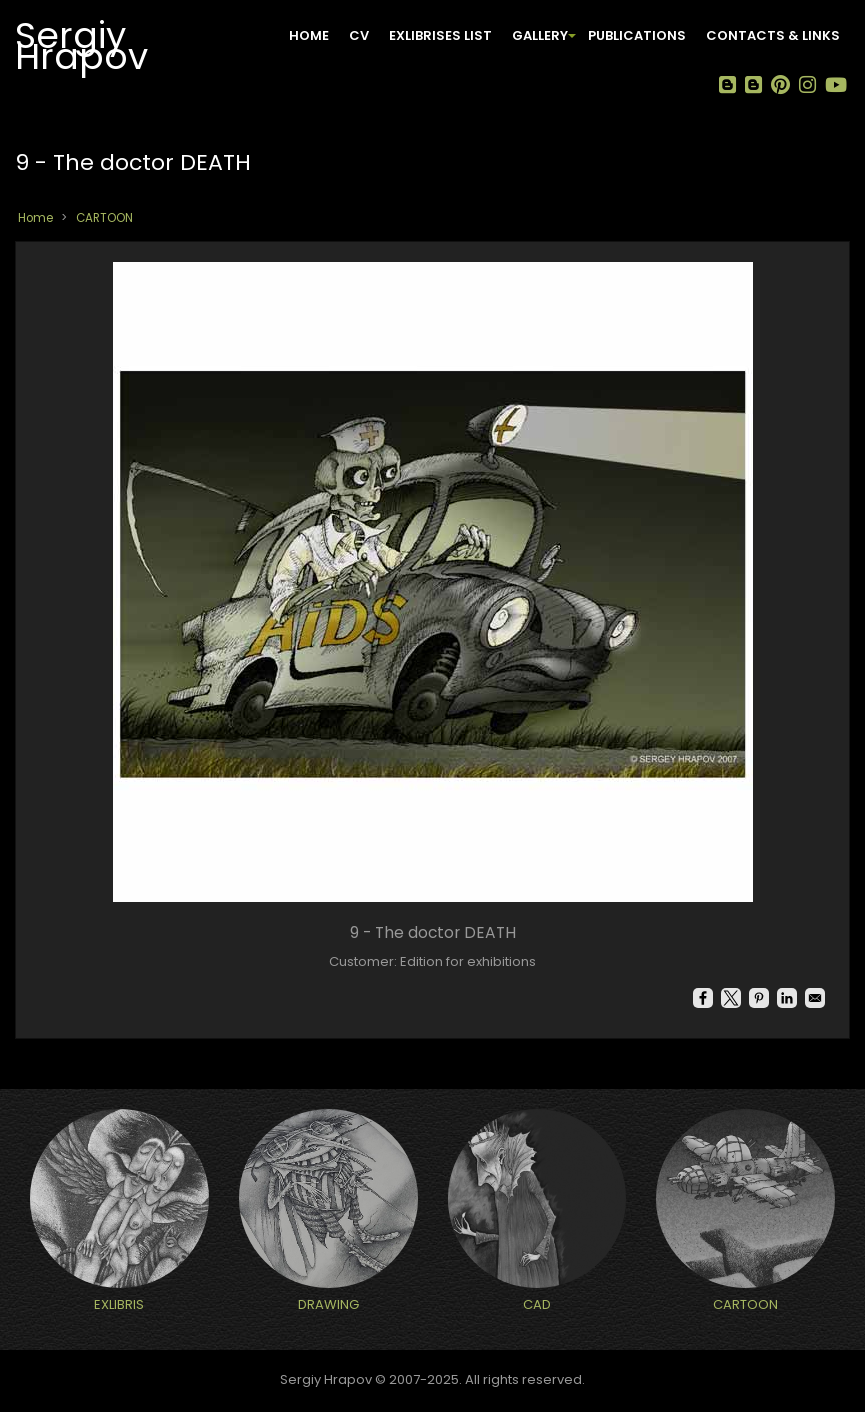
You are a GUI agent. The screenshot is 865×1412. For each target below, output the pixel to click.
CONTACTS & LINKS (773, 35)
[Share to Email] (815, 998)
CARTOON (104, 218)
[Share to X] (731, 998)
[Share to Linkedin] (787, 998)
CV (359, 35)
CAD (537, 1304)
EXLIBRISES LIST (440, 35)
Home (309, 35)
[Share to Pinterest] (759, 998)
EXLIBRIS (119, 1304)
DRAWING (328, 1304)
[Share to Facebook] (703, 998)
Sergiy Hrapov (81, 42)
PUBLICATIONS (637, 35)
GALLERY (545, 43)
